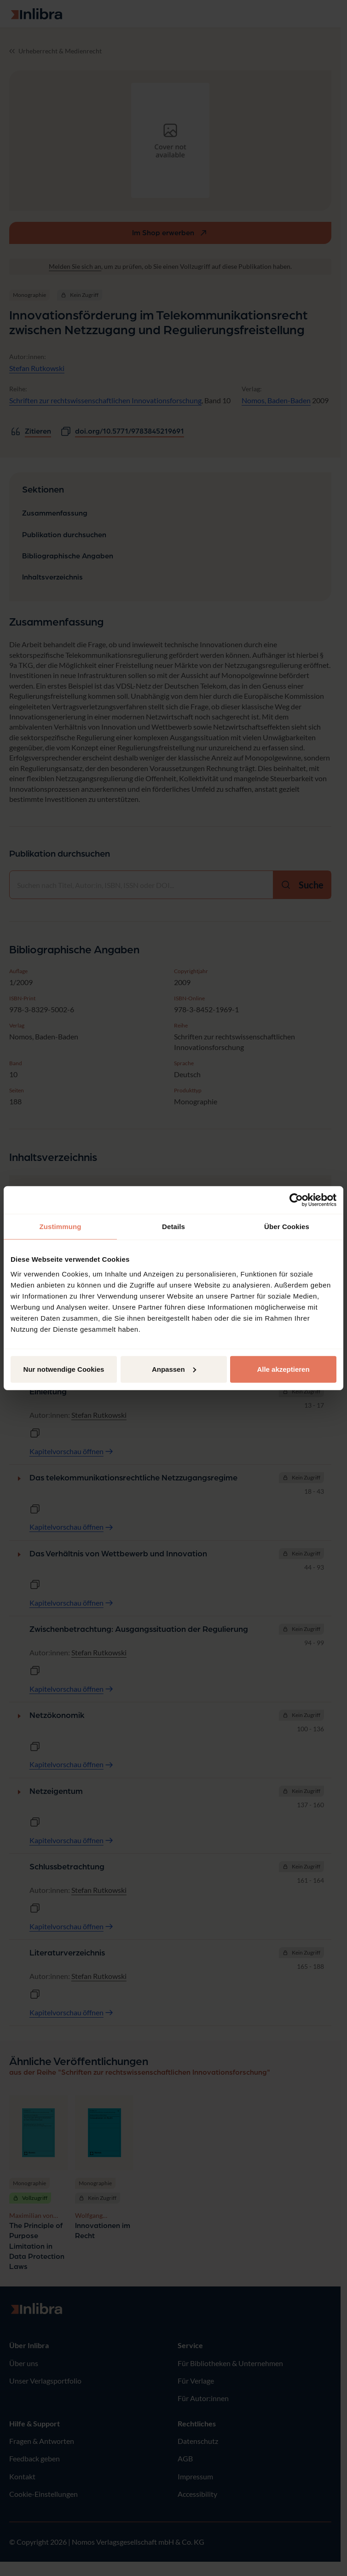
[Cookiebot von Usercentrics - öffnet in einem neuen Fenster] (296, 1200)
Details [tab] (173, 1226)
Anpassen (174, 1369)
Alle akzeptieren (283, 1369)
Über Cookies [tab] (286, 1226)
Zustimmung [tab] (60, 1226)
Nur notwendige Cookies (63, 1369)
